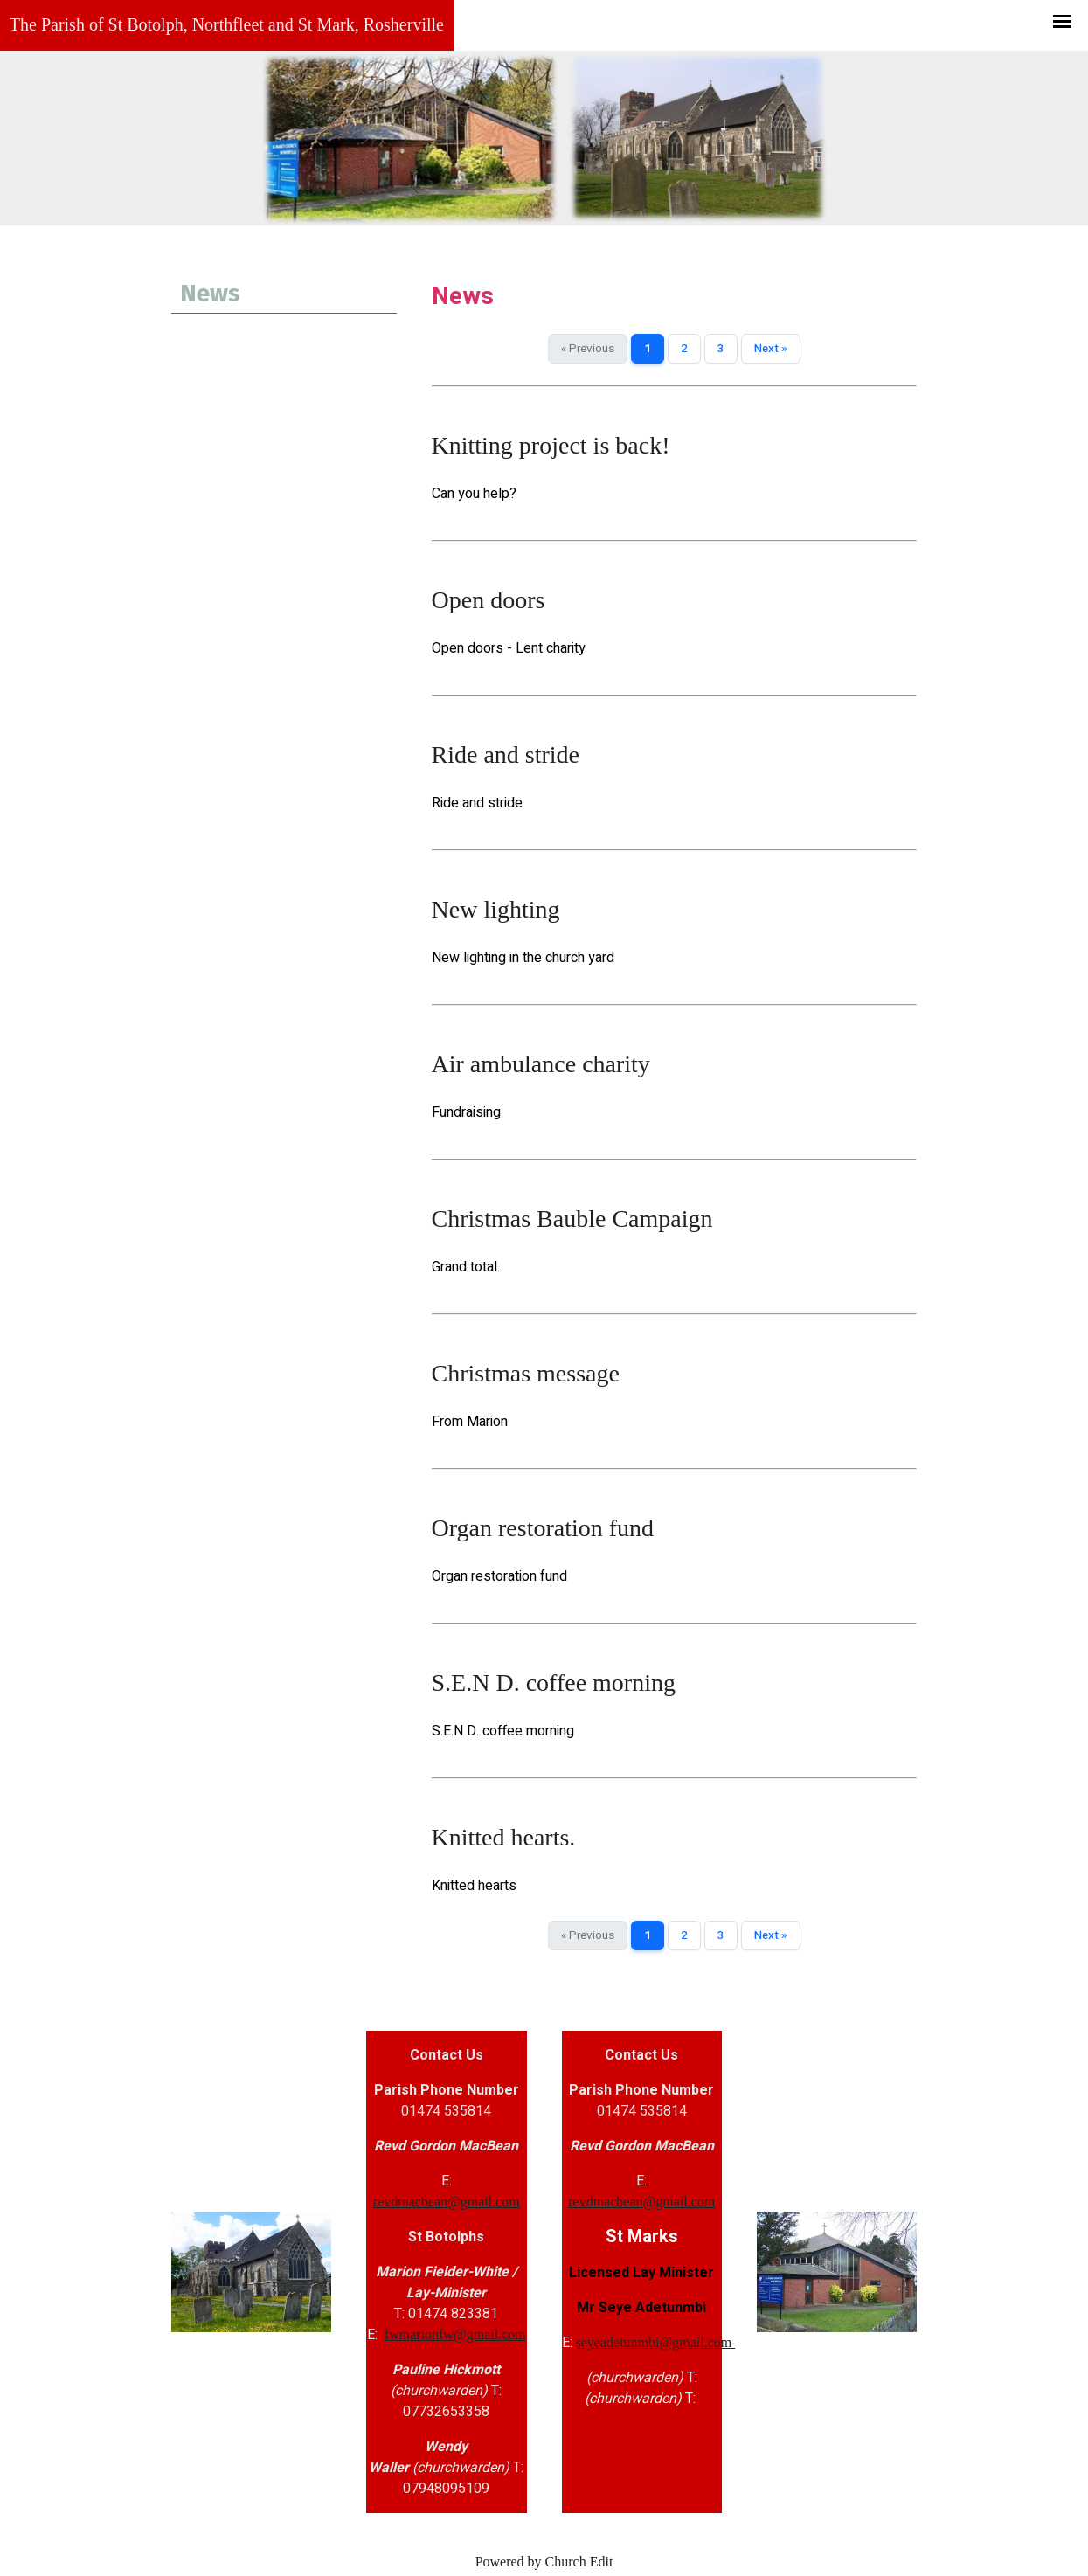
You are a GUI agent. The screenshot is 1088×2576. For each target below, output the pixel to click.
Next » (770, 348)
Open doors (488, 599)
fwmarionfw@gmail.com (455, 2334)
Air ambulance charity (541, 1063)
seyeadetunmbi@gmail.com (656, 2342)
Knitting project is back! (551, 445)
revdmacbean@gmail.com (446, 2201)
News (210, 293)
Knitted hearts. (504, 1837)
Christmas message (526, 1373)
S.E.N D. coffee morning (554, 1682)
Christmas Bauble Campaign (572, 1218)
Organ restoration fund (543, 1527)
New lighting (496, 909)
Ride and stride (506, 754)
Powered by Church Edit (544, 2561)
